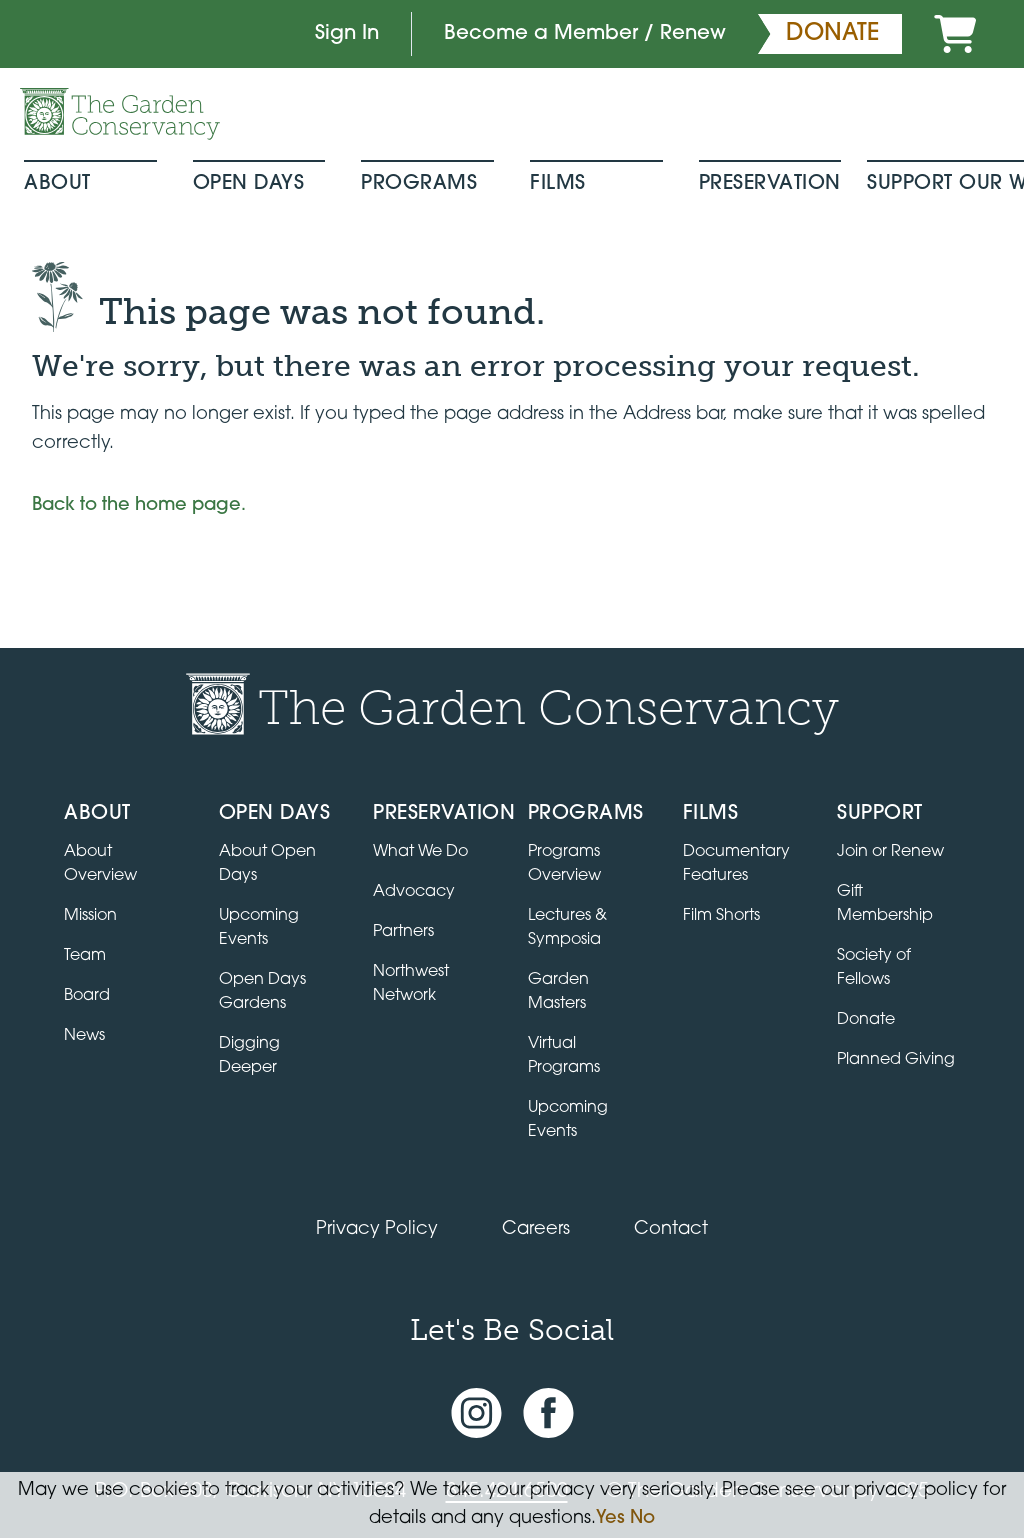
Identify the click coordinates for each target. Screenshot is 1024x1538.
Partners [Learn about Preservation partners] (403, 932)
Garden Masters (558, 992)
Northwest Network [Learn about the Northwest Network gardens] (411, 984)
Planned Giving (896, 1060)
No (642, 1518)
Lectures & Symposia (567, 928)
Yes (610, 1518)
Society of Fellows (874, 968)
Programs (419, 184)
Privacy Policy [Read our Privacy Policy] (377, 1229)
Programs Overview (564, 864)
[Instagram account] (476, 1413)
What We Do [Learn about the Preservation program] (420, 852)
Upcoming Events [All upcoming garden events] (259, 928)
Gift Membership (885, 904)
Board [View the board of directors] (87, 996)
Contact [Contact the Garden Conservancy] (671, 1229)
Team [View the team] (85, 956)
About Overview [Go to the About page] (100, 864)
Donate (866, 1020)
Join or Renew (890, 852)
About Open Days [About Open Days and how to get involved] (267, 864)
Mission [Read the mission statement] (90, 916)
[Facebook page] (548, 1413)
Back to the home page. (139, 505)
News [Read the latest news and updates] (84, 1036)
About (57, 184)
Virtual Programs (564, 1056)
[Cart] (955, 34)
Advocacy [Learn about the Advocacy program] (414, 892)
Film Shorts (721, 916)
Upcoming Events (568, 1120)
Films (558, 184)
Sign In (347, 34)
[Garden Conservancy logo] (120, 114)
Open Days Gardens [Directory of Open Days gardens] (262, 992)
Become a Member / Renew (585, 34)
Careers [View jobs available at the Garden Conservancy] (536, 1229)
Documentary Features (736, 864)
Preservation (770, 184)
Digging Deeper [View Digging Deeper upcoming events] (249, 1056)
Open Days (249, 184)
